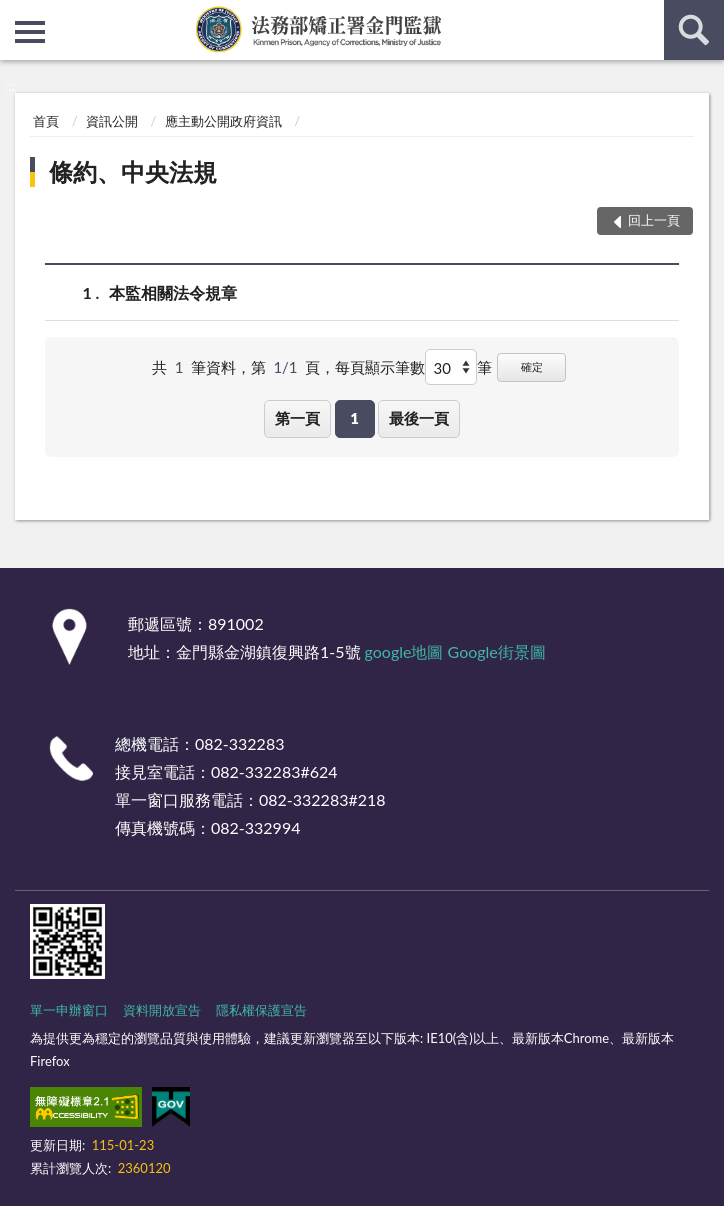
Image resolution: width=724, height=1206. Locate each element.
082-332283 (239, 743)
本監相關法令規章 (173, 292)
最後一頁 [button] (419, 418)
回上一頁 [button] (654, 220)
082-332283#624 (274, 771)
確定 (532, 366)
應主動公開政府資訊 (223, 121)
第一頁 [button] (297, 418)
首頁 (46, 121)
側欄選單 (30, 32)
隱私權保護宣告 (261, 1010)
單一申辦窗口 (69, 1010)
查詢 (694, 30)
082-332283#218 (322, 799)
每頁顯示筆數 (380, 367)
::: (16, 15)
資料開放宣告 (162, 1010)
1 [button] (354, 418)
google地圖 (404, 651)
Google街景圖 (497, 651)
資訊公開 (112, 121)
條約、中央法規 (133, 171)
